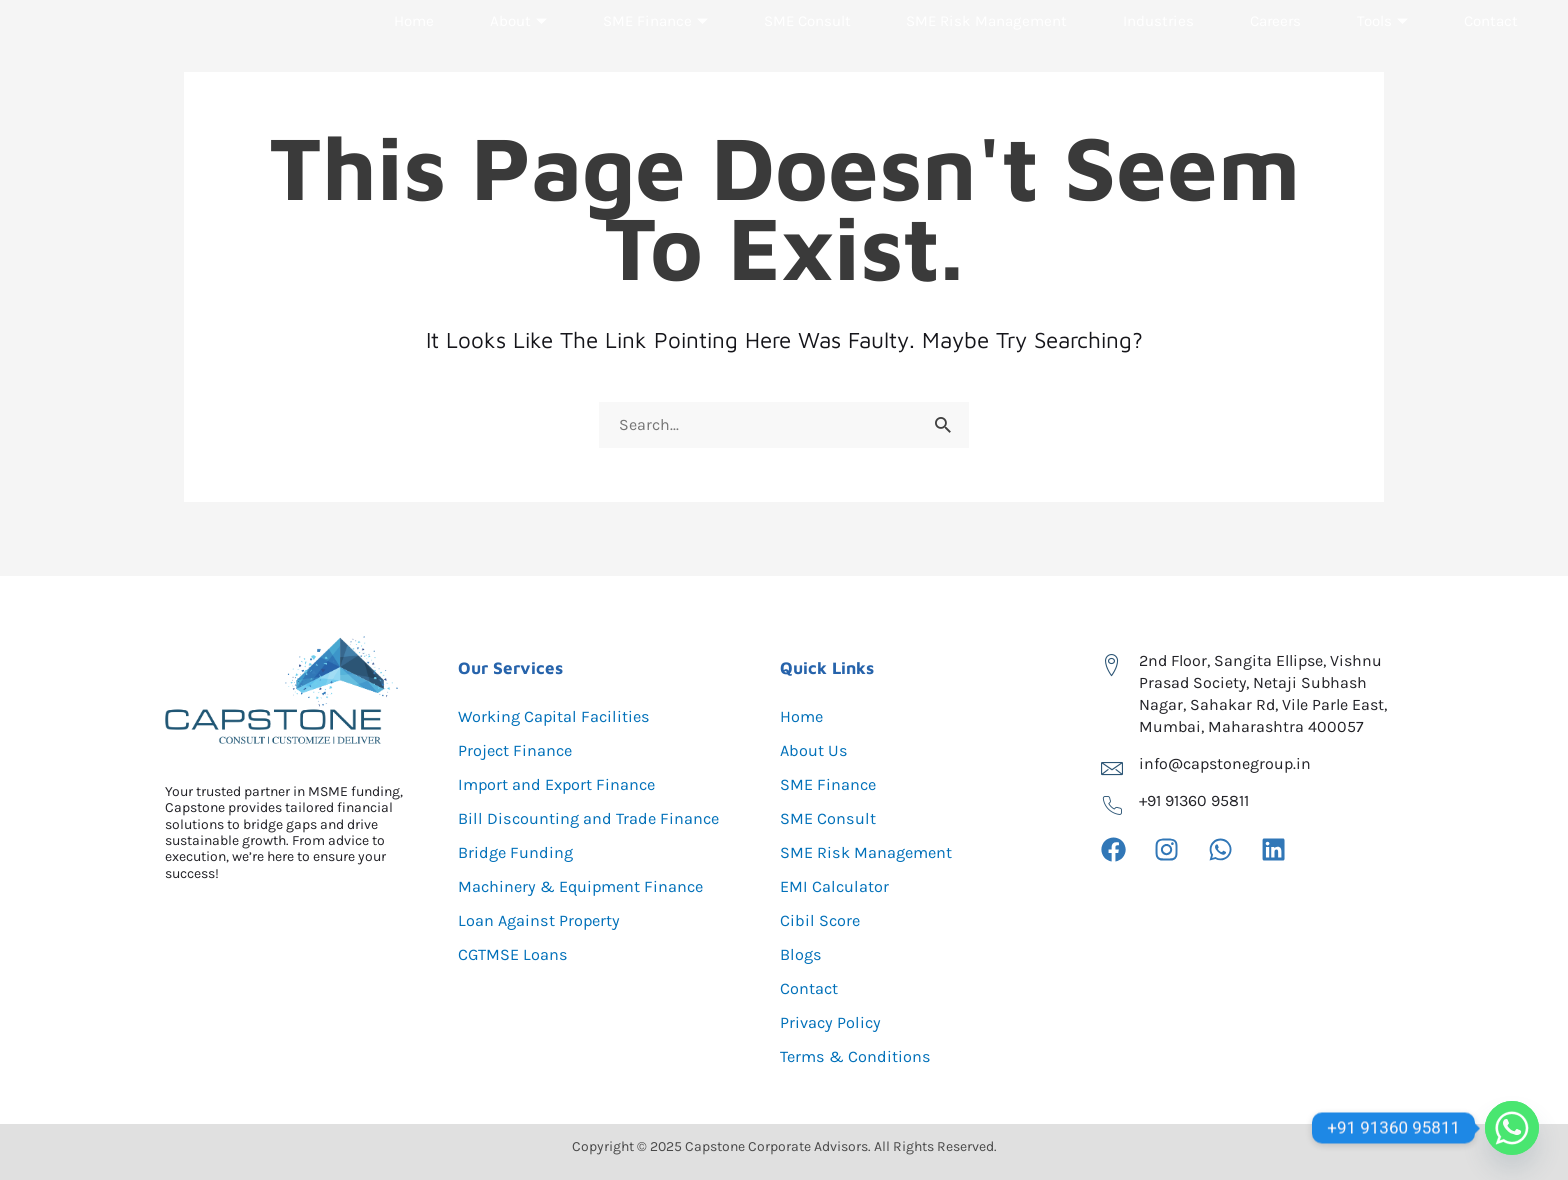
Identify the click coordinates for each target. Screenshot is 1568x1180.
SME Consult (806, 64)
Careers (1277, 64)
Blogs (802, 955)
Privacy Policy (834, 1023)
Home (415, 64)
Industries (1163, 64)
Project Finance (521, 751)
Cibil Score (823, 921)
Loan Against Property (547, 921)
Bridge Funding (520, 853)
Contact (1489, 64)
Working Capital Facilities (562, 717)
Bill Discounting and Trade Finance (599, 819)
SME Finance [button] (652, 64)
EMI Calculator (839, 887)
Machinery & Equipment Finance (592, 887)
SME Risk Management (989, 64)
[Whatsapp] (1512, 1128)
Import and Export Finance (567, 785)
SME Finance (832, 785)
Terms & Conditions (862, 1057)
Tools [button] (1382, 64)
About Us (817, 751)
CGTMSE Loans (518, 955)
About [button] (517, 64)
